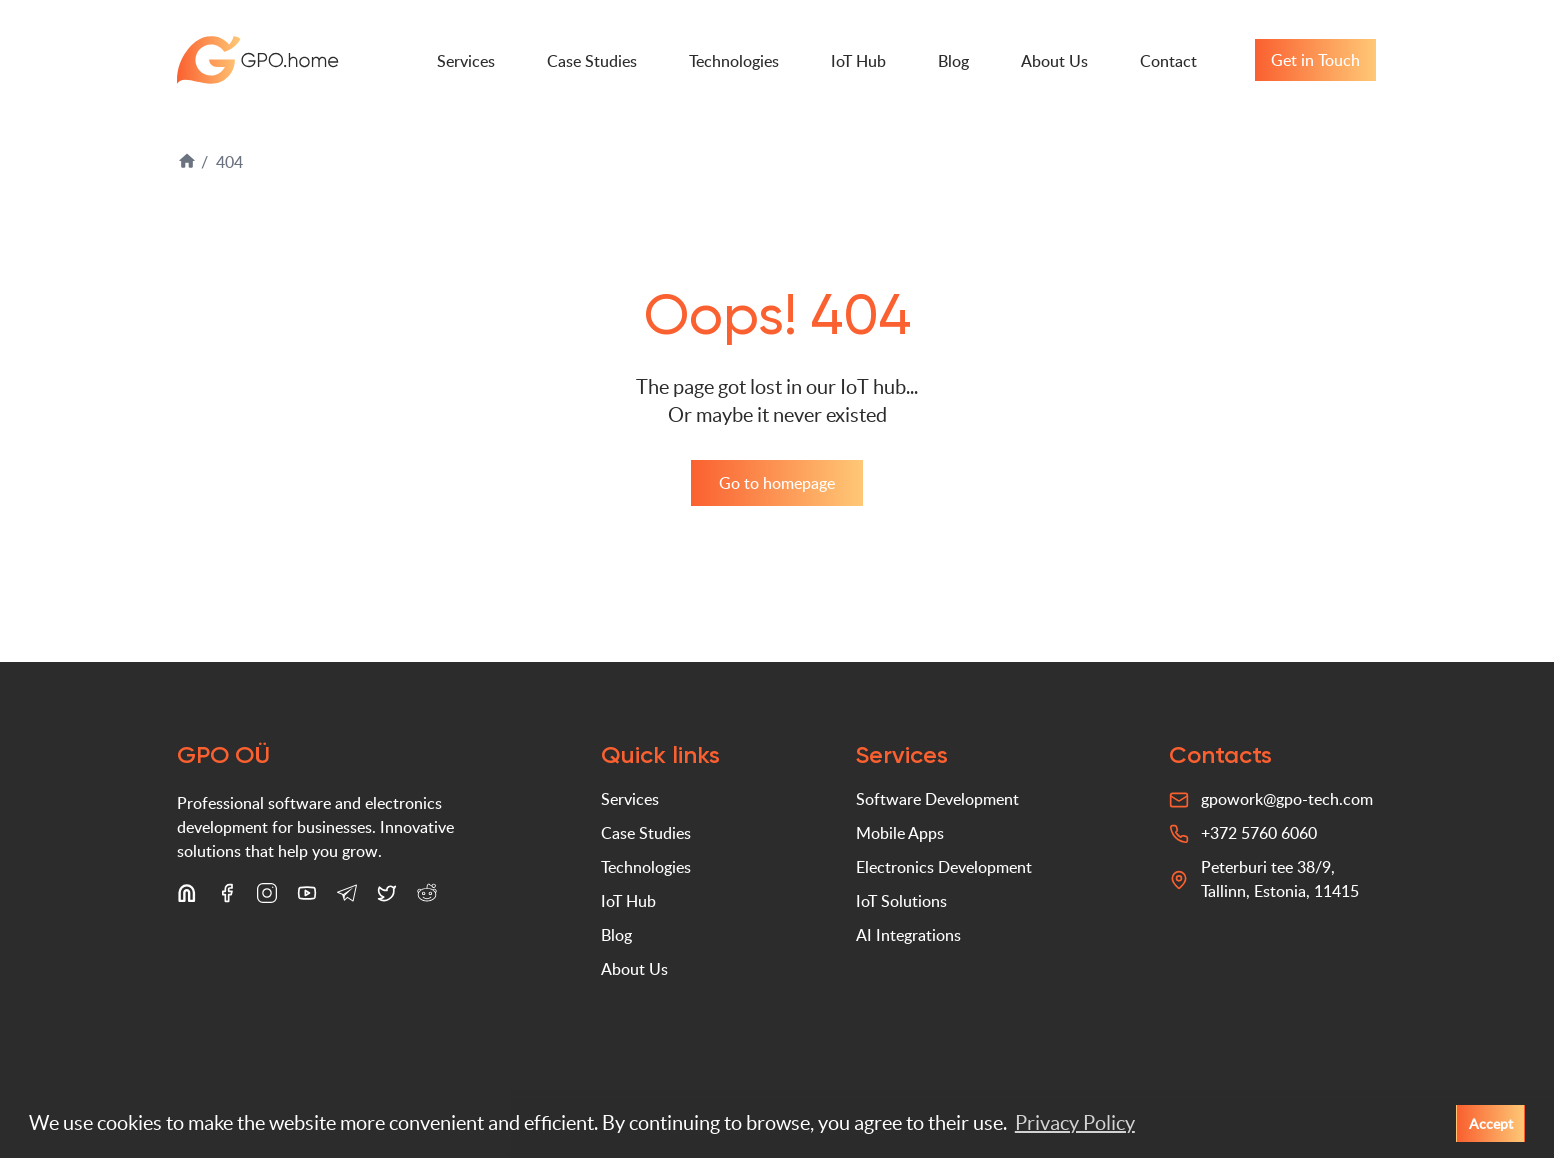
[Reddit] (427, 897)
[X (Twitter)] (387, 897)
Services (466, 61)
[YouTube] (307, 897)
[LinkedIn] (187, 897)
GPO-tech (258, 60)
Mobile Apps (900, 833)
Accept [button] (1491, 1123)
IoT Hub (858, 61)
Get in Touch (1315, 60)
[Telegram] (347, 897)
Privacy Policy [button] (1075, 1123)
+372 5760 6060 (1259, 833)
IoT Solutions (901, 901)
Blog (953, 61)
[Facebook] (227, 897)
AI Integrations (908, 935)
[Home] (189, 165)
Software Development (937, 799)
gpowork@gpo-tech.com (1287, 799)
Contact (1168, 61)
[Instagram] (267, 897)
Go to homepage (777, 483)
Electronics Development (944, 867)
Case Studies (592, 61)
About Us (1054, 61)
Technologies (734, 61)
